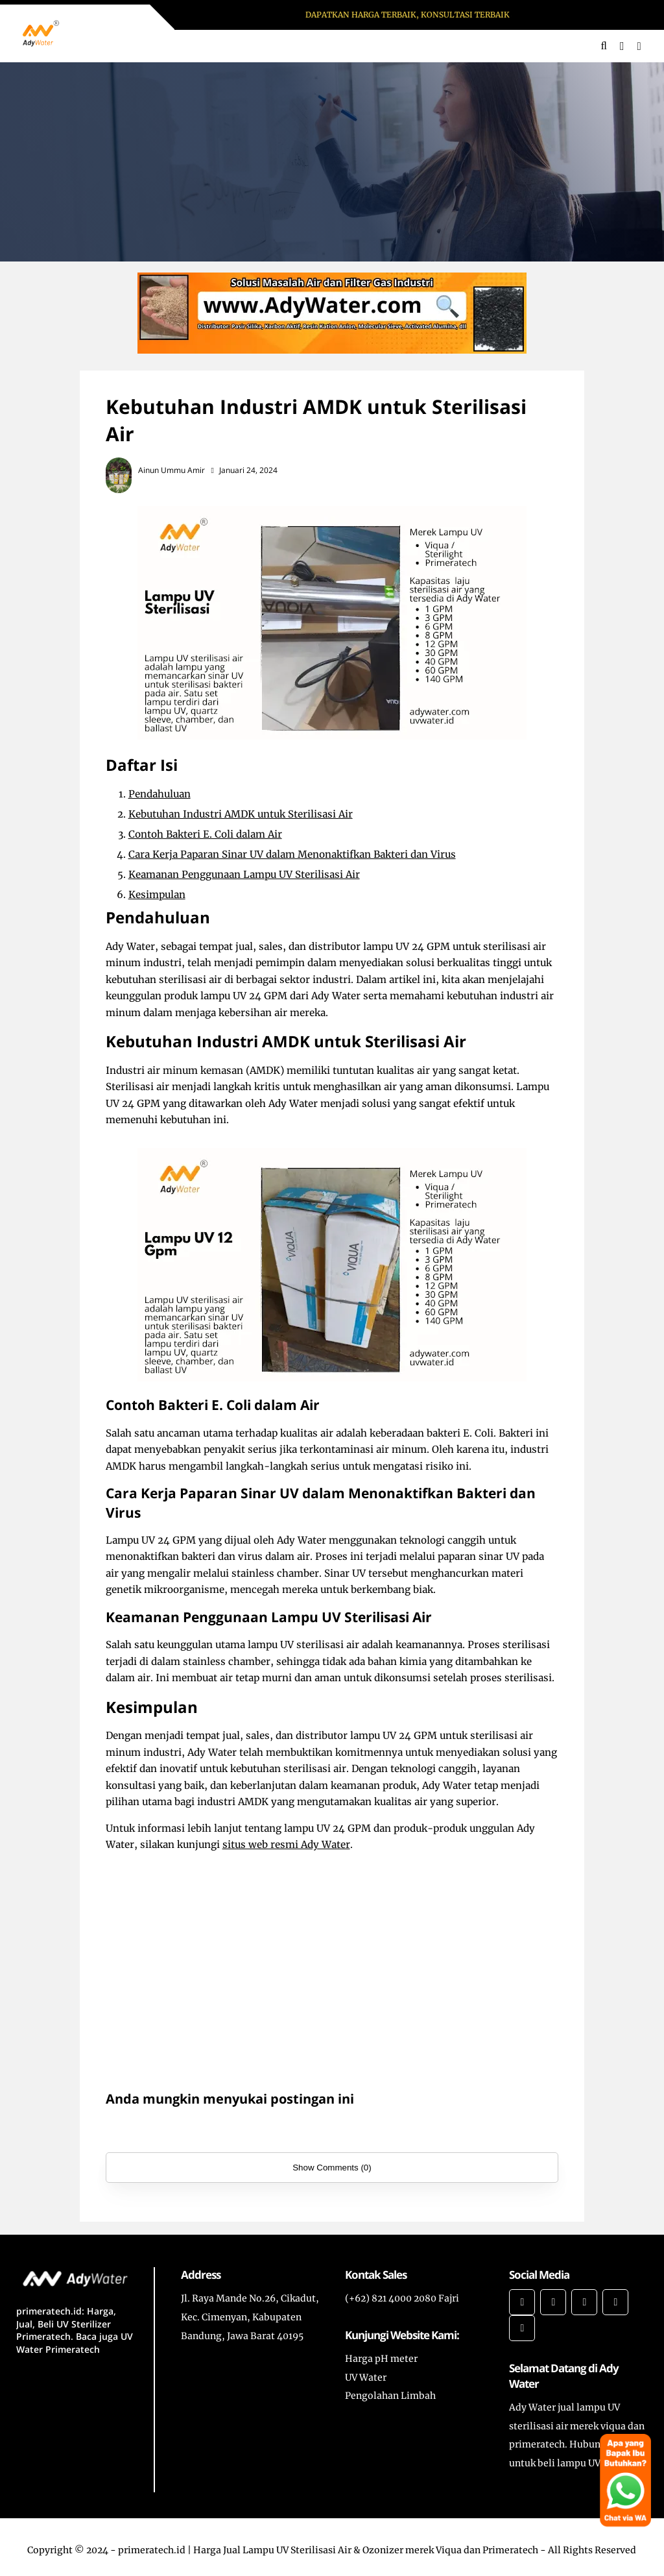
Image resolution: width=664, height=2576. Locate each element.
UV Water (365, 2377)
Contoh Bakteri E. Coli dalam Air (205, 834)
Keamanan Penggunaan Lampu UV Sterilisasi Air (244, 874)
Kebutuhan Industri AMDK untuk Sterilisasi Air (240, 814)
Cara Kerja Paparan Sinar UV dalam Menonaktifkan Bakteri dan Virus (292, 854)
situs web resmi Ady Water (286, 1844)
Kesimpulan (156, 894)
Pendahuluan (159, 794)
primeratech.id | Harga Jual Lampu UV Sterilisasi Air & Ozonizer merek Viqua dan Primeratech (328, 2550)
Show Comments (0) (331, 2167)
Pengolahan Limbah (390, 2395)
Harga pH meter (381, 2358)
